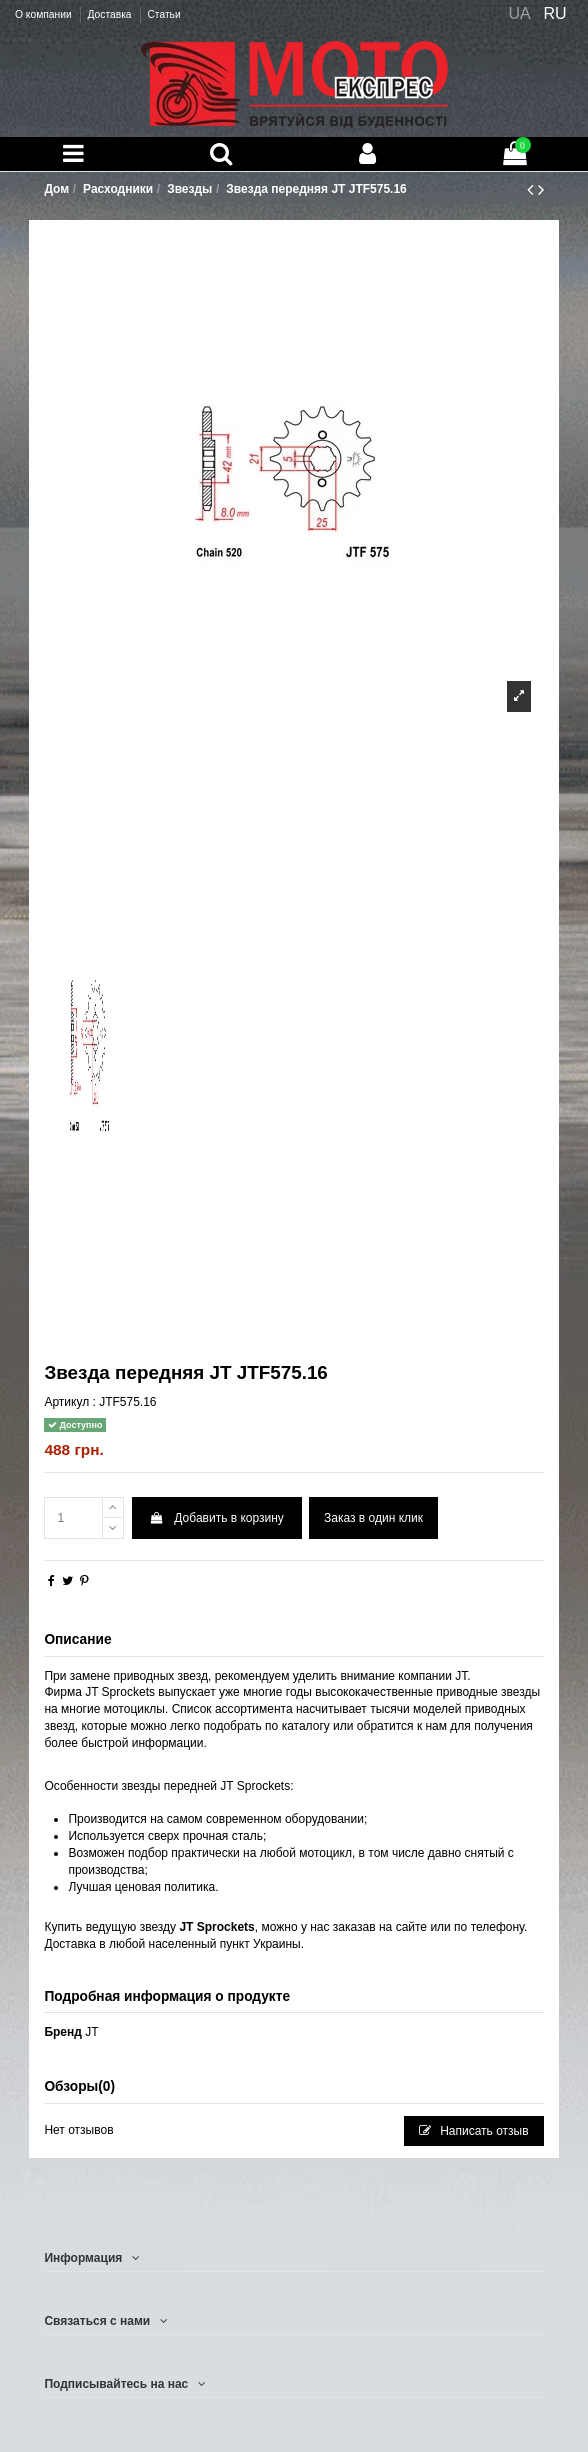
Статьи (163, 14)
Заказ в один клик (373, 1518)
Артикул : (69, 1402)
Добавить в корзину (217, 1518)
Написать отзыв (474, 2131)
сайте (411, 1927)
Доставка (110, 14)
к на (428, 1726)
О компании (44, 14)
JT (91, 2032)
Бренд (63, 2032)
